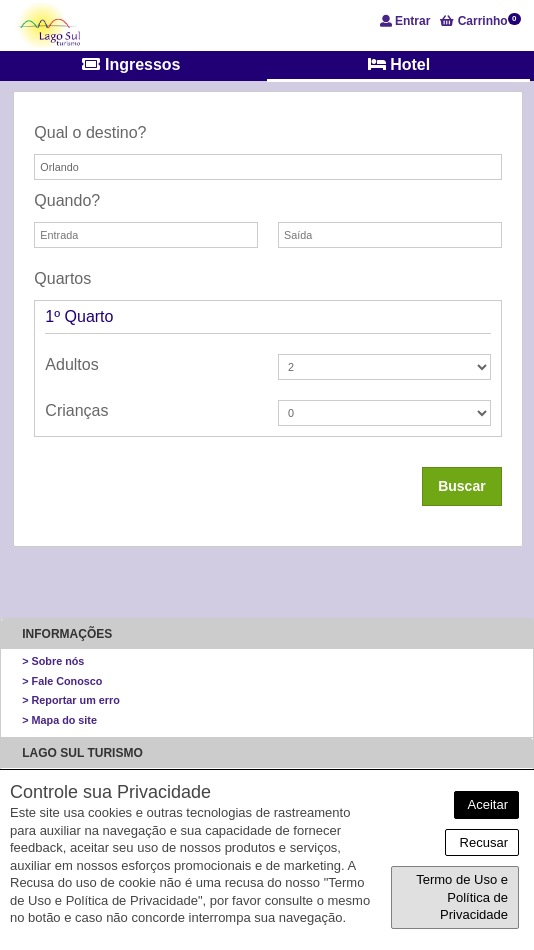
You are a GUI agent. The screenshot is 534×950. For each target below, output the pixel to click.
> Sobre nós (53, 661)
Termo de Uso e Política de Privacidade (462, 897)
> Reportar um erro (71, 700)
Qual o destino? (90, 132)
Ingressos (131, 64)
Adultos (71, 364)
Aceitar (486, 804)
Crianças (76, 410)
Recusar (482, 842)
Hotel (399, 64)
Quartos (62, 278)
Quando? (67, 200)
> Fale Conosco (62, 681)
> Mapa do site (59, 720)
